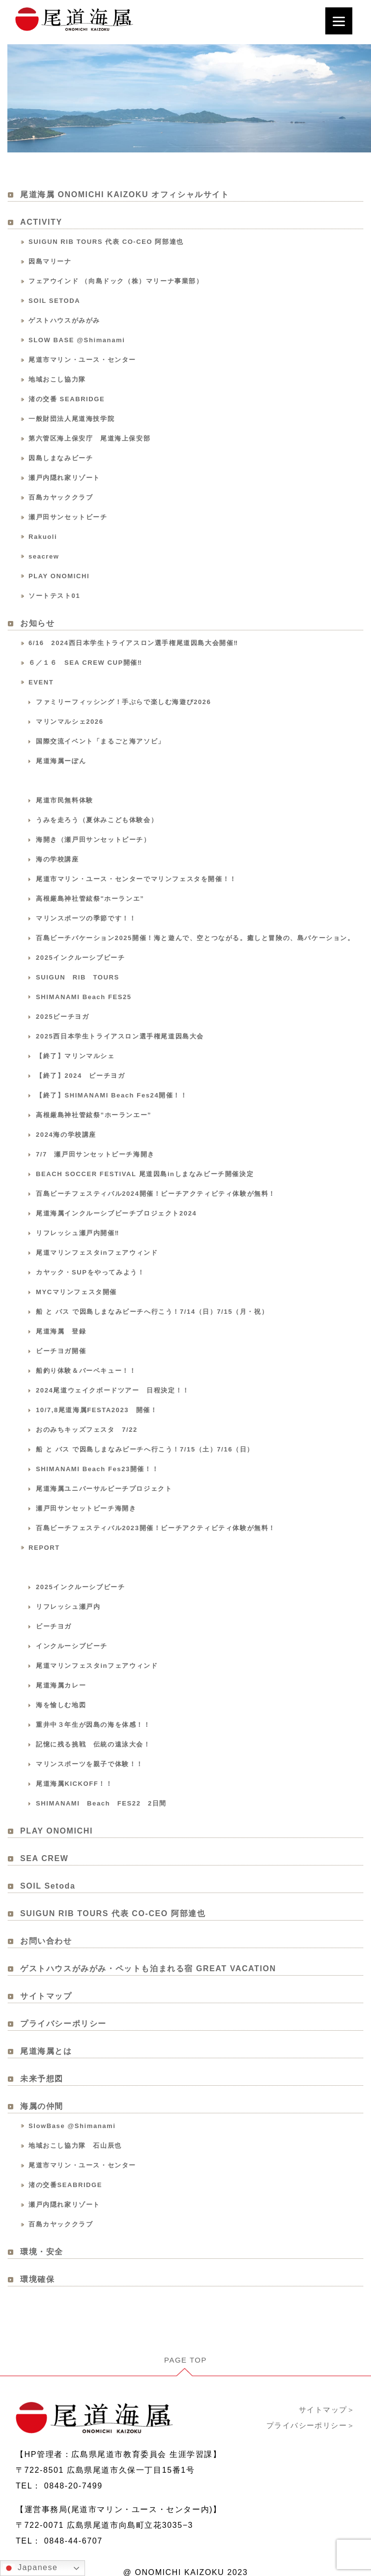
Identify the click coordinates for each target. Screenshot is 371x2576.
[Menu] (338, 20)
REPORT (44, 1548)
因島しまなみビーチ (61, 459)
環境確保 (37, 2280)
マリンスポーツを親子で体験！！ (89, 1765)
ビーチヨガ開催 (61, 1352)
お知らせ (37, 624)
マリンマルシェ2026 (70, 722)
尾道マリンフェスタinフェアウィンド (97, 1253)
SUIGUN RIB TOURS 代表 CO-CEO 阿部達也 (106, 242)
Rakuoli (43, 537)
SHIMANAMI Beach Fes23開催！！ (97, 1470)
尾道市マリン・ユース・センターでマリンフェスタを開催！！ (136, 880)
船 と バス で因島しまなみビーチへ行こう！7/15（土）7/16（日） (145, 1450)
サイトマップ (46, 1997)
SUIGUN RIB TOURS (77, 978)
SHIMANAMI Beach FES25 (84, 998)
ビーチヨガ (54, 1627)
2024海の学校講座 (66, 1135)
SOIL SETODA (54, 301)
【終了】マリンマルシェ (75, 1057)
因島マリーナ (50, 262)
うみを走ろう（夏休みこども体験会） (97, 821)
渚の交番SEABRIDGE (65, 2186)
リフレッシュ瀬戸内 (68, 1607)
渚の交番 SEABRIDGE (67, 400)
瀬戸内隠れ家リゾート (64, 478)
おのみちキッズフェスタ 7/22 (87, 1430)
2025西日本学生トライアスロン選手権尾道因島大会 (120, 1037)
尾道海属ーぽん (61, 762)
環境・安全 (41, 2253)
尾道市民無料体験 (64, 801)
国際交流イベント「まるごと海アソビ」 (100, 742)
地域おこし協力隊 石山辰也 (75, 2146)
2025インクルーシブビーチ (80, 958)
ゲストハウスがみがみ (64, 321)
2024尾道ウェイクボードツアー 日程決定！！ (113, 1391)
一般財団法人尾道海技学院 (71, 419)
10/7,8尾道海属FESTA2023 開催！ (97, 1411)
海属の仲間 (41, 2107)
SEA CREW (44, 1859)
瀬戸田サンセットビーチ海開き (86, 1509)
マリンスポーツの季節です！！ (86, 919)
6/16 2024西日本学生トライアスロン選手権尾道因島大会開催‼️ (133, 644)
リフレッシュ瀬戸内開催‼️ (77, 1234)
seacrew (44, 557)
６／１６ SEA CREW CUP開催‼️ (86, 663)
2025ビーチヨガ (62, 1017)
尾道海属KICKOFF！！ (74, 1784)
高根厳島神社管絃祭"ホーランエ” (90, 899)
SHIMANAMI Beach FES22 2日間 (101, 1804)
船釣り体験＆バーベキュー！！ (86, 1371)
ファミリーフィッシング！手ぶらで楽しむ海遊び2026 (123, 703)
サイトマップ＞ (325, 2397)
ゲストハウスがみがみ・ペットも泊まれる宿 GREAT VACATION (148, 1969)
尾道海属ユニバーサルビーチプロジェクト (104, 1489)
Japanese (30, 2568)
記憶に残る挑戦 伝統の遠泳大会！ (93, 1745)
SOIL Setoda (47, 1887)
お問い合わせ (46, 1942)
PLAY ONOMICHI (59, 577)
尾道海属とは (46, 2052)
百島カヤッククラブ (61, 498)
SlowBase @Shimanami (72, 2127)
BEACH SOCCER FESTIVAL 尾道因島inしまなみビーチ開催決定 (145, 1175)
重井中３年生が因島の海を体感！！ (93, 1725)
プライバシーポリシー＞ (307, 2413)
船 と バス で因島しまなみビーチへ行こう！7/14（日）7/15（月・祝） (152, 1312)
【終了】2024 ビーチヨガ (80, 1076)
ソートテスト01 (54, 596)
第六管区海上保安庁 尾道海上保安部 (89, 439)
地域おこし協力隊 (57, 380)
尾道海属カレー (61, 1686)
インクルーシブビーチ (72, 1647)
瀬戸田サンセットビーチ (68, 518)
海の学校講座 (57, 860)
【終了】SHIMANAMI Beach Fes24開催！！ (112, 1096)
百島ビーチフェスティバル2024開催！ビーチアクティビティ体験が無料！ (156, 1194)
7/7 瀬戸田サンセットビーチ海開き (95, 1155)
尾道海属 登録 (61, 1332)
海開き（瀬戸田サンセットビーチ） (93, 840)
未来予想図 (41, 2079)
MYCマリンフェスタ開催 (76, 1293)
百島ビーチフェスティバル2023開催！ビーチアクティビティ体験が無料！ (156, 1529)
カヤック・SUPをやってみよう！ (90, 1273)
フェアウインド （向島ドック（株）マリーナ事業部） (116, 282)
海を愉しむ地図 (61, 1706)
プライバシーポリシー (63, 2024)
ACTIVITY (41, 223)
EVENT (41, 683)
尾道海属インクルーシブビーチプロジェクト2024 (116, 1214)
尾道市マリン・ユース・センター (82, 360)
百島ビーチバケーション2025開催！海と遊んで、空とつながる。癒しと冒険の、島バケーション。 (195, 939)
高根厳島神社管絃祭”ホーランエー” (93, 1116)
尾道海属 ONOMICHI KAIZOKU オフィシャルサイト (124, 195)
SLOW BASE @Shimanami (77, 341)
